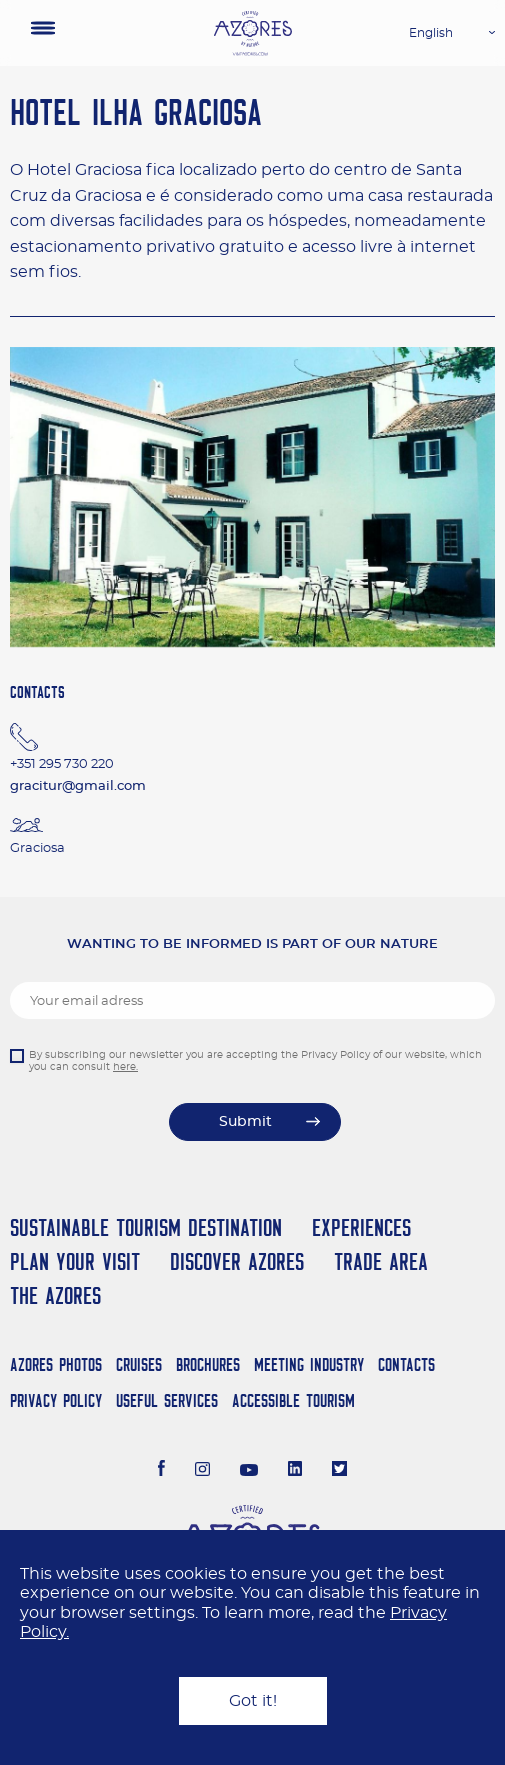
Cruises (139, 1364)
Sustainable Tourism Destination (146, 1227)
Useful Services (167, 1400)
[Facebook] (162, 1471)
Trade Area (381, 1261)
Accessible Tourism (293, 1400)
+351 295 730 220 (62, 764)
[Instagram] (202, 1471)
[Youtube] (249, 1471)
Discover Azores (237, 1261)
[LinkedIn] (295, 1471)
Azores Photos (56, 1364)
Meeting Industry (309, 1364)
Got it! (253, 1701)
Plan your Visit (75, 1261)
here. (125, 1067)
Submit (245, 1122)
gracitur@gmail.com (78, 786)
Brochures (208, 1364)
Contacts (406, 1364)
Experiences (361, 1227)
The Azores (55, 1295)
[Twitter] (339, 1471)
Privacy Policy (56, 1400)
